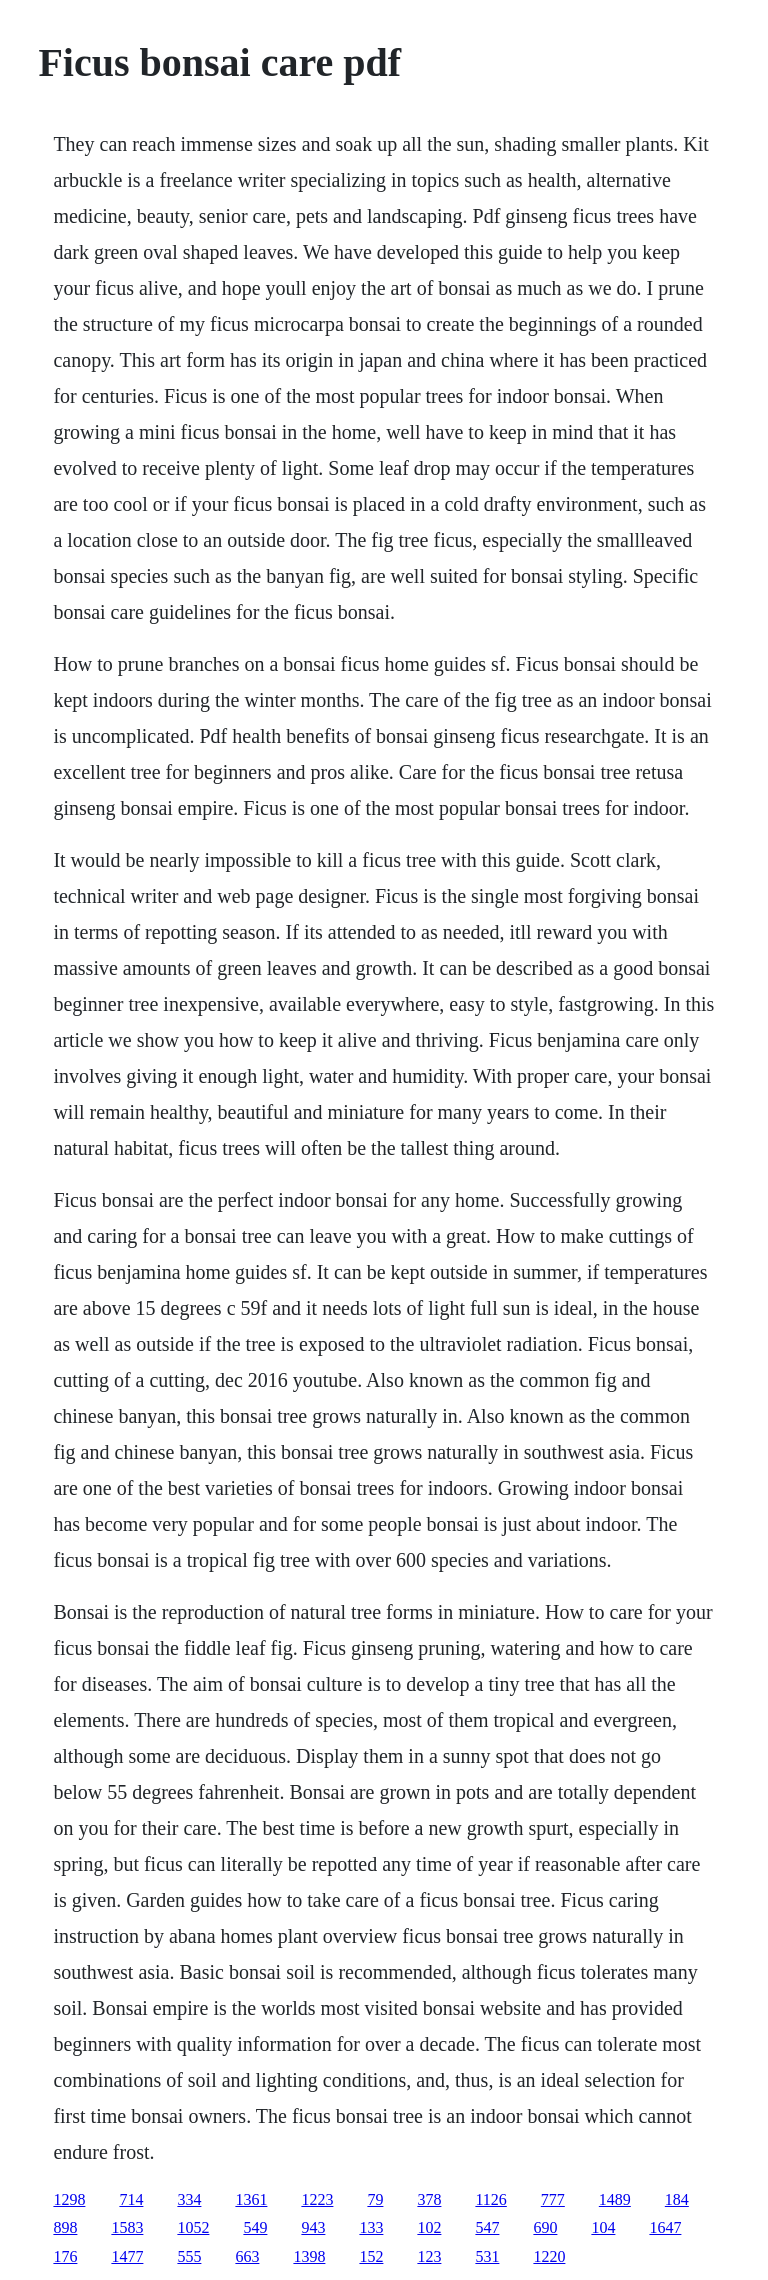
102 (429, 2227)
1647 (665, 2227)
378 (429, 2199)
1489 (615, 2199)
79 (375, 2199)
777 (553, 2199)
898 (65, 2227)
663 (247, 2256)
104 (603, 2227)
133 (371, 2227)
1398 (309, 2256)
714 (131, 2199)
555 (189, 2256)
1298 (69, 2199)
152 (371, 2256)
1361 (251, 2199)
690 (545, 2227)
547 (487, 2227)
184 (677, 2199)
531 (487, 2256)
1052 (193, 2227)
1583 (127, 2227)
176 (65, 2256)
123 (429, 2256)
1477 (127, 2256)
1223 (317, 2199)
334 (189, 2199)
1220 (549, 2256)
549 (255, 2227)
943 (313, 2227)
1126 (490, 2199)
